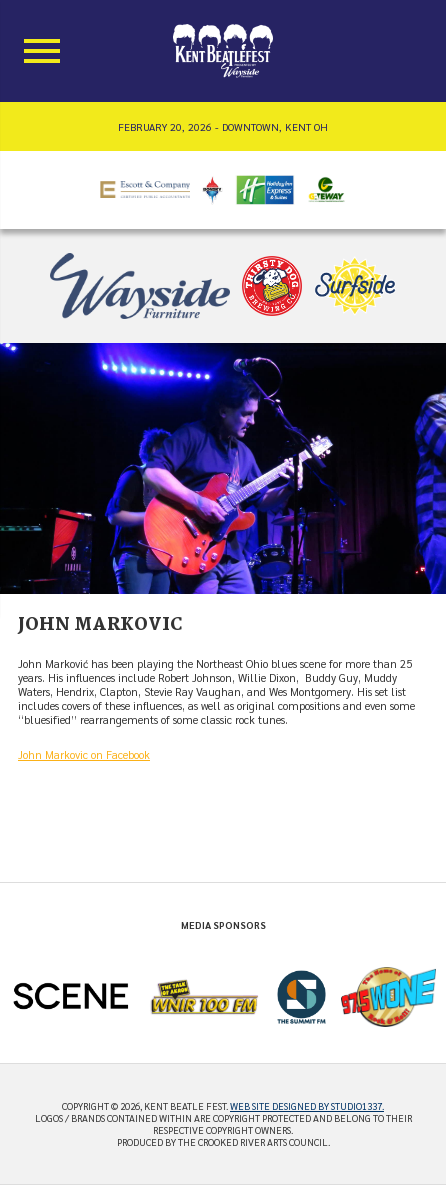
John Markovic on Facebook (84, 754)
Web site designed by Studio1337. (307, 1106)
